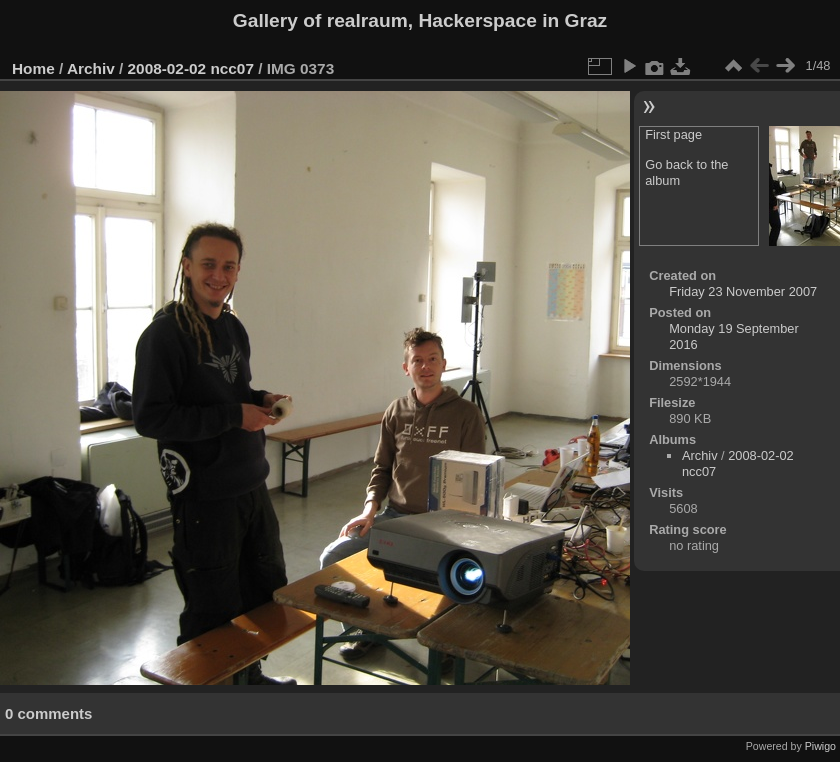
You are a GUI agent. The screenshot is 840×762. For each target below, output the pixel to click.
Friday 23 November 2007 (743, 291)
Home (33, 68)
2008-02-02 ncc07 (191, 68)
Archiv (91, 68)
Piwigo (820, 746)
